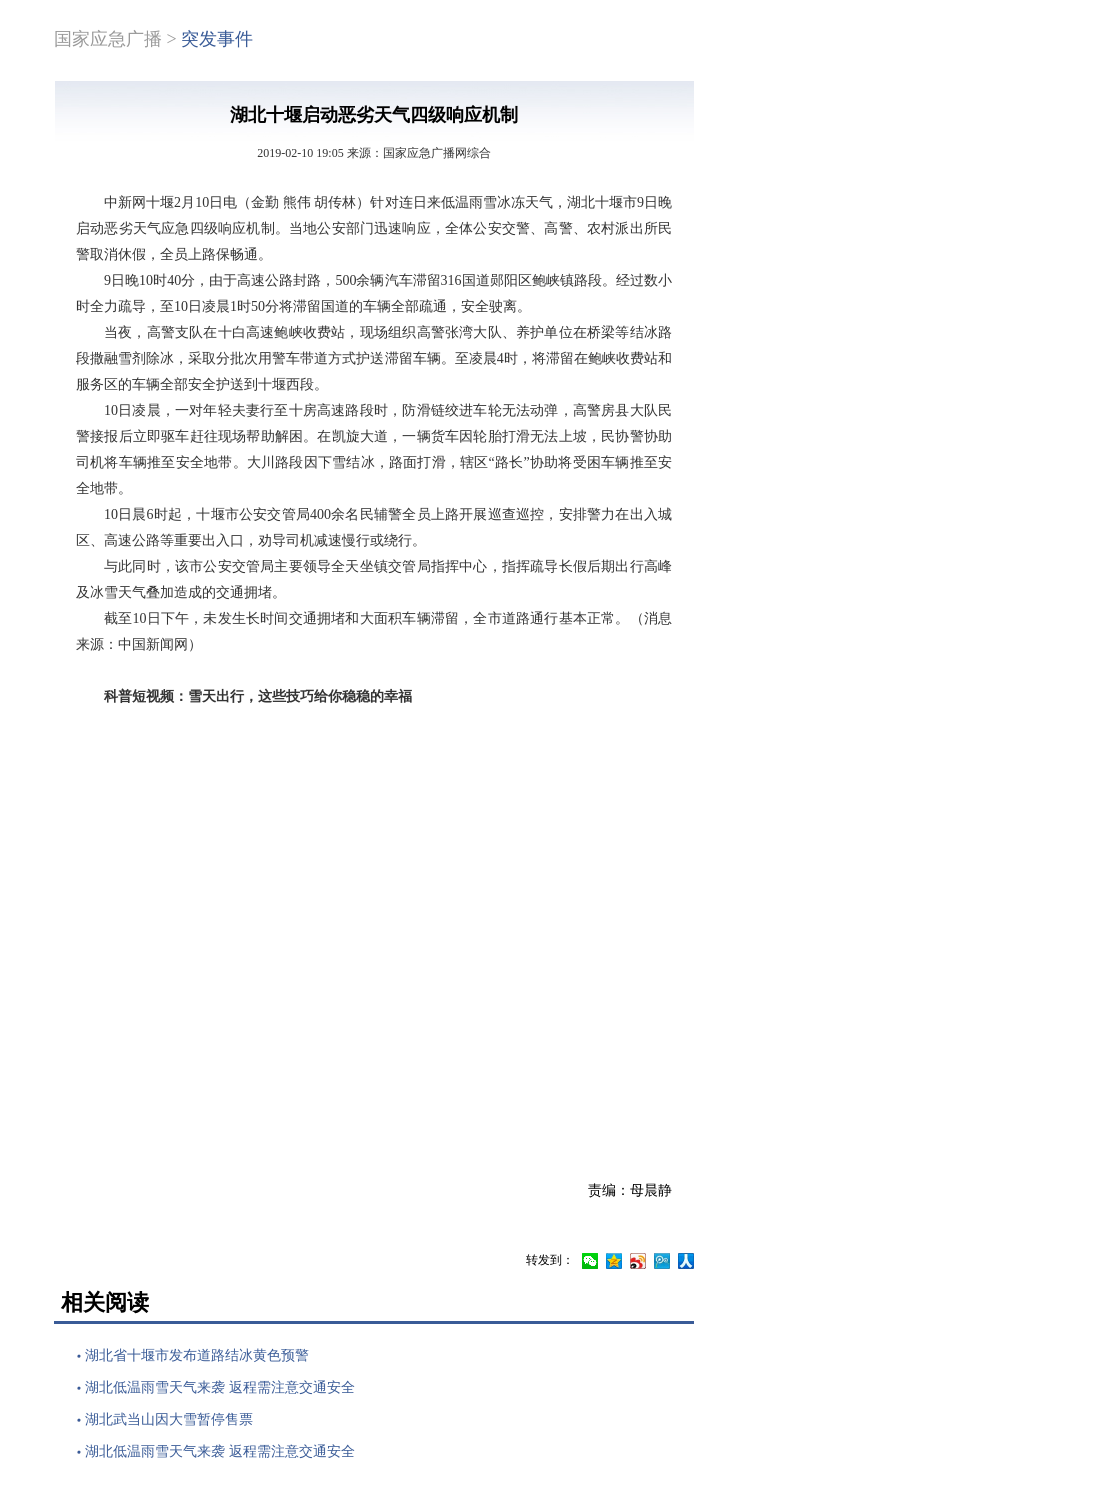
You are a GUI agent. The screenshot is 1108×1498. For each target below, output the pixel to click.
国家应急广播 (108, 39)
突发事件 (217, 39)
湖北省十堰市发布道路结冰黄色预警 (197, 1355)
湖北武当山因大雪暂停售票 (169, 1419)
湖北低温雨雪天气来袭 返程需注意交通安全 (220, 1387)
